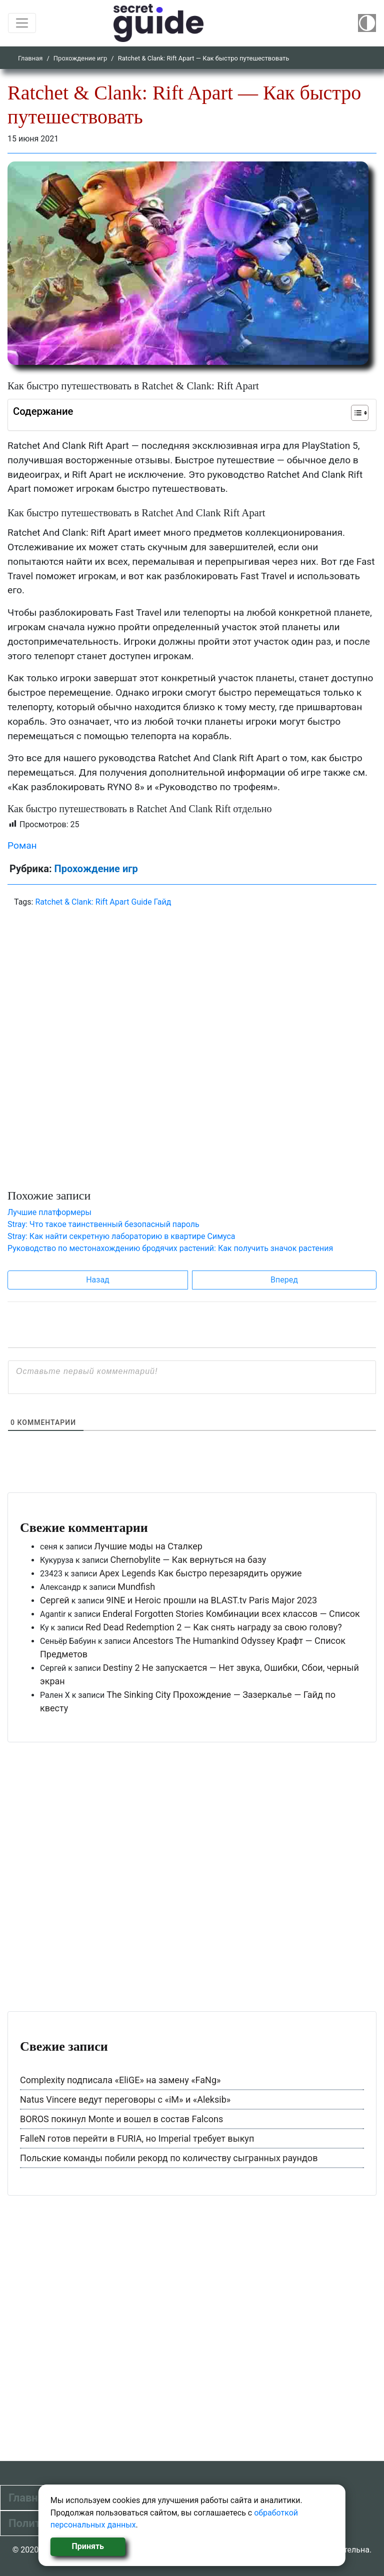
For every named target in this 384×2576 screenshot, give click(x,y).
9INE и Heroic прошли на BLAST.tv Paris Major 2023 (211, 1600)
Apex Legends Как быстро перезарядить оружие (200, 1573)
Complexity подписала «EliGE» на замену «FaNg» (120, 2080)
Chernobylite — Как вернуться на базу (188, 1559)
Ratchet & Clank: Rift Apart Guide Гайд (103, 902)
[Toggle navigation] (22, 23)
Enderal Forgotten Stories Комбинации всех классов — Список (231, 1613)
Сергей (55, 1600)
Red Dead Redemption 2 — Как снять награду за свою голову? (214, 1627)
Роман (22, 845)
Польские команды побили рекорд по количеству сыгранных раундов (169, 2158)
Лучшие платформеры (50, 1212)
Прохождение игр (81, 58)
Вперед (284, 1280)
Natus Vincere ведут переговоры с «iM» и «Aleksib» (125, 2099)
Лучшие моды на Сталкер (148, 1546)
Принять (88, 2546)
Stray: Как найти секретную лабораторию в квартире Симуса (122, 1236)
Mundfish (136, 1586)
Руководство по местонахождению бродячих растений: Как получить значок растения (170, 1248)
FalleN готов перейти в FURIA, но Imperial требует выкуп (137, 2138)
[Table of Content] (359, 413)
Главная (30, 58)
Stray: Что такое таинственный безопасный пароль (104, 1224)
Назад (98, 1280)
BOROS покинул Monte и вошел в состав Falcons (121, 2119)
